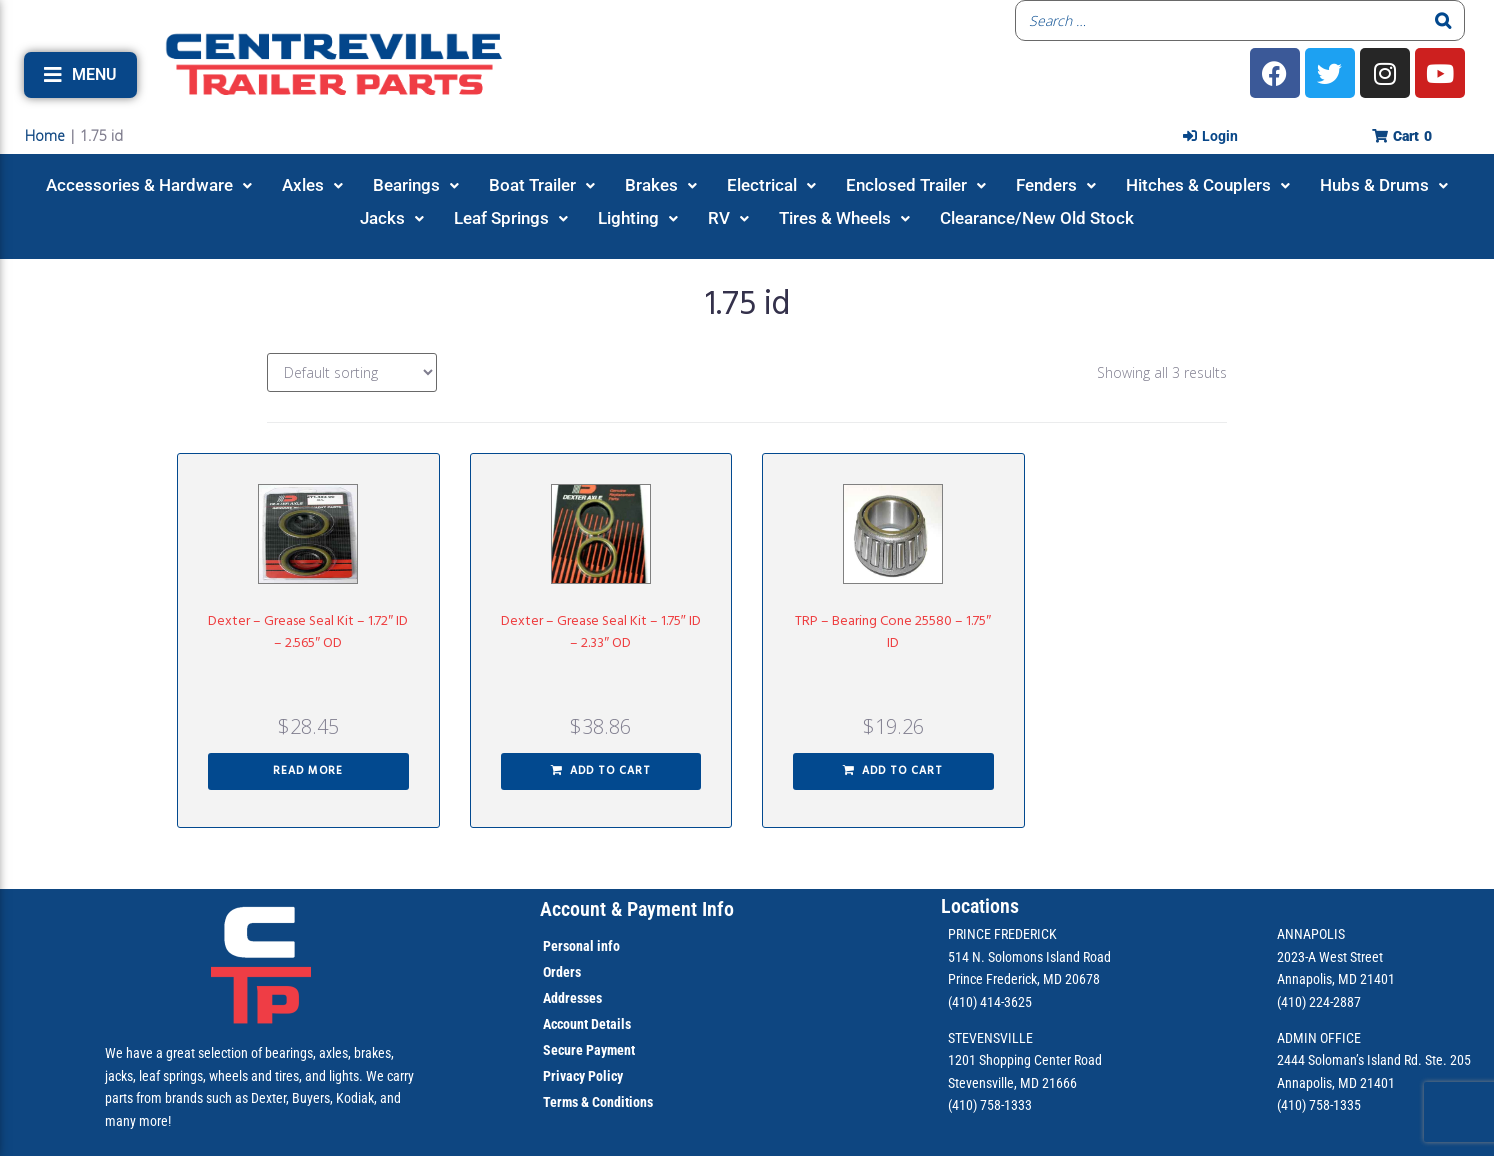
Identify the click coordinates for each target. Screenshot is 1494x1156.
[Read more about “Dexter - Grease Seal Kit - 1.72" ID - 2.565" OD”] (308, 772)
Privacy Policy (583, 1076)
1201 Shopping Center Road (1025, 1060)
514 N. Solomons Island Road (1029, 957)
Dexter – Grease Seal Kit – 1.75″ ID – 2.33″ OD (601, 632)
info (607, 946)
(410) (1291, 1105)
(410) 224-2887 (1319, 1002)
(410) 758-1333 (990, 1105)
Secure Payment (589, 1050)
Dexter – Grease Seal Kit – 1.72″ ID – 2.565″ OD (308, 632)
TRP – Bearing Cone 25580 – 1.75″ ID (893, 632)
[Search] (1444, 20)
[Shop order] (352, 372)
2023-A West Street (1330, 957)
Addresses (572, 998)
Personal (568, 946)
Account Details (587, 1024)
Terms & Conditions (598, 1102)
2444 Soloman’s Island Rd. (1349, 1060)
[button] (80, 75)
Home (45, 135)
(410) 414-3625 (990, 1002)
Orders (562, 972)
